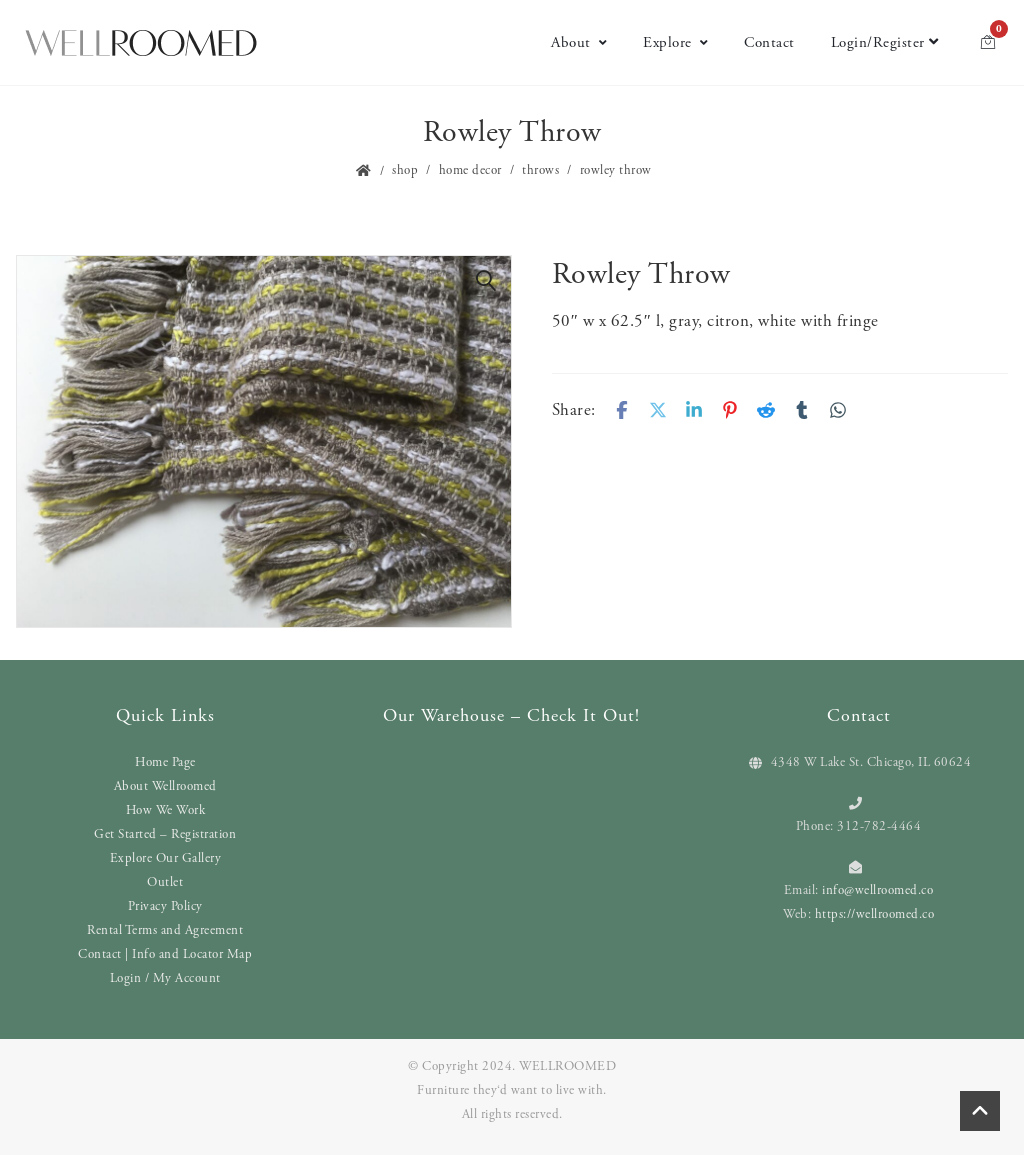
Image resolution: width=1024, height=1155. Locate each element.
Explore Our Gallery (166, 858)
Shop (405, 170)
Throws (540, 170)
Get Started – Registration (165, 834)
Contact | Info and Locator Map (165, 954)
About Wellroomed (165, 786)
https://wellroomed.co (875, 914)
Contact (769, 42)
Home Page (165, 762)
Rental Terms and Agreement (165, 930)
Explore (675, 42)
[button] (486, 281)
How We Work (166, 810)
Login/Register (885, 42)
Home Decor (470, 170)
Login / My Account (165, 978)
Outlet (165, 882)
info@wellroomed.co (877, 890)
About (579, 42)
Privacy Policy (165, 906)
